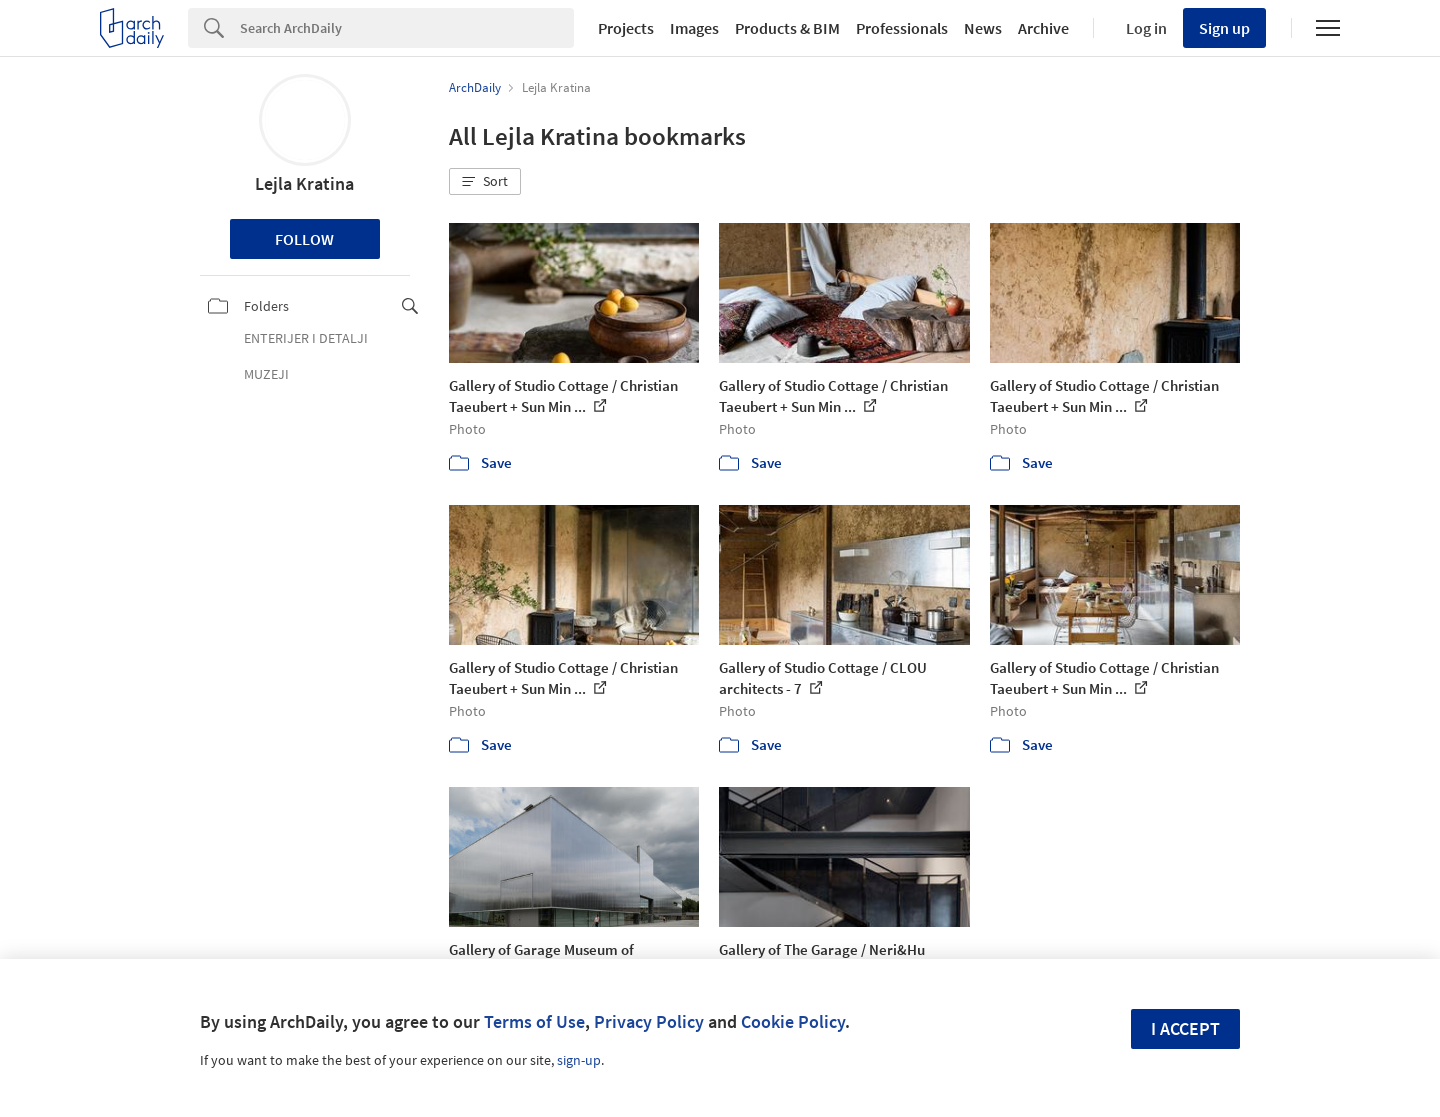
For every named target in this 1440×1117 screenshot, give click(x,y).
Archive (1043, 28)
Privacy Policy (649, 1021)
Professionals (902, 28)
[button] (485, 182)
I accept (1185, 1028)
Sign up (1224, 28)
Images (694, 28)
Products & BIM (787, 28)
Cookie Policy (793, 1021)
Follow (304, 239)
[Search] (407, 28)
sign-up (579, 1060)
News (983, 28)
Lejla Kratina (304, 183)
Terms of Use (534, 1021)
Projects (626, 28)
